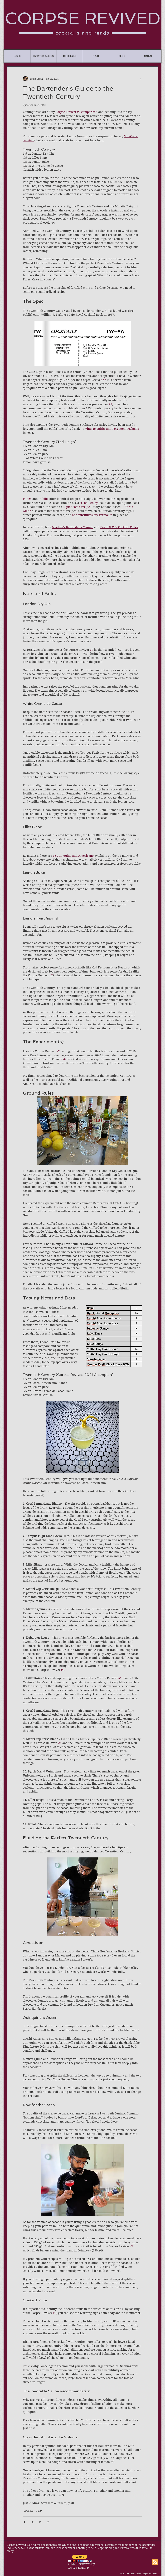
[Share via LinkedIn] (40, 2521)
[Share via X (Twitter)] (32, 2521)
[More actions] (140, 79)
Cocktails (28, 2510)
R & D (39, 2510)
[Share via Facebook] (24, 2521)
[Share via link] (48, 2521)
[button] (80, 2558)
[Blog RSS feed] (155, 2562)
